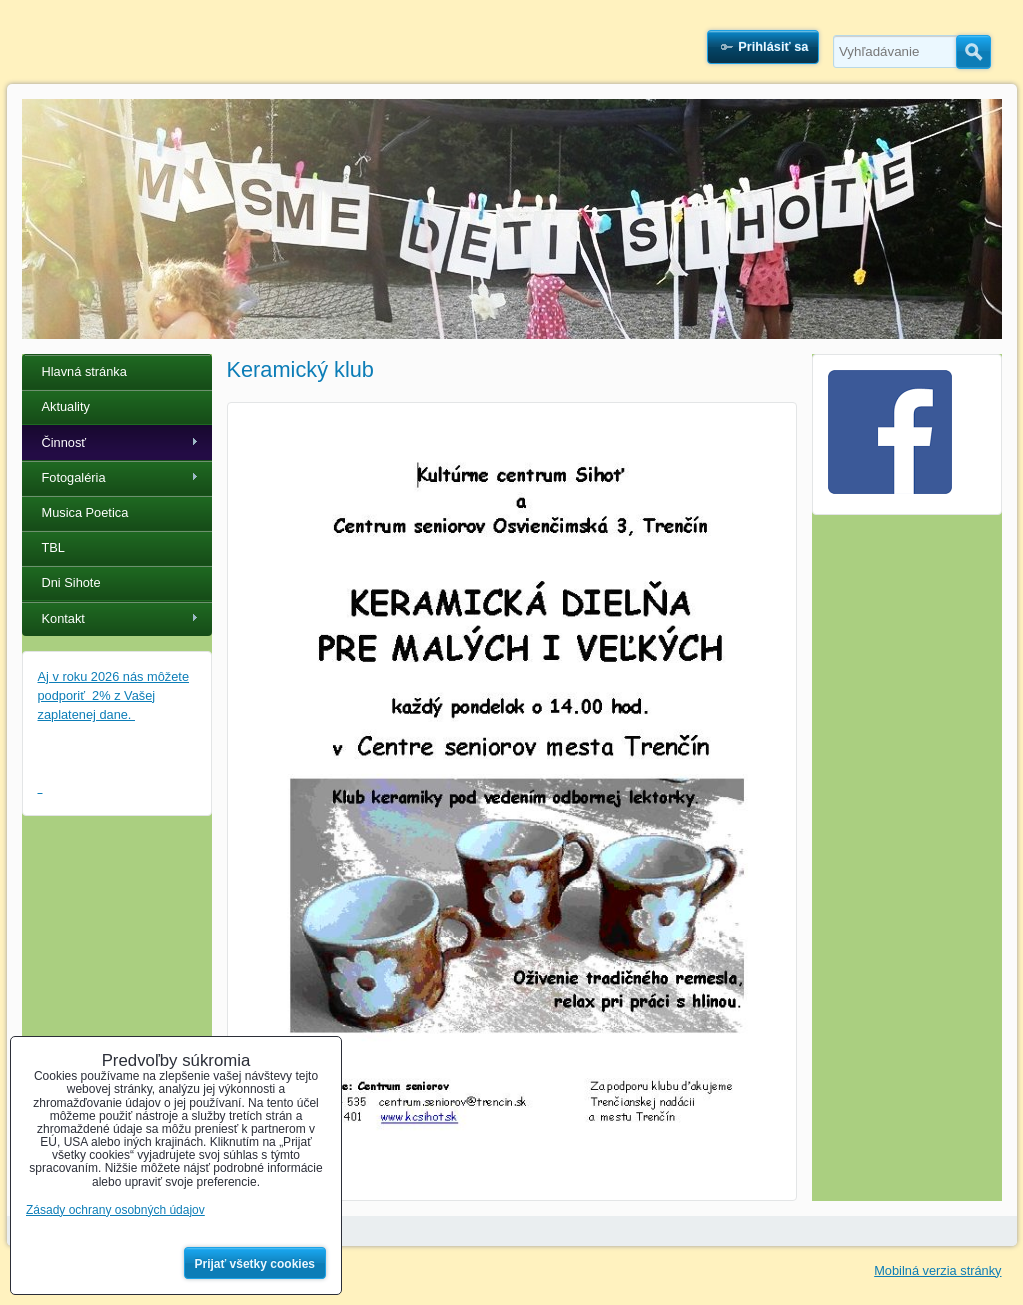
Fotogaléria (74, 477)
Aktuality (66, 406)
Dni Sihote (71, 582)
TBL (53, 547)
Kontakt (63, 618)
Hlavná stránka (84, 371)
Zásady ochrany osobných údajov (115, 1210)
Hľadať (973, 52)
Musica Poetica (85, 512)
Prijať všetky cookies (255, 1264)
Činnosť (64, 442)
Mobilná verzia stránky (937, 1270)
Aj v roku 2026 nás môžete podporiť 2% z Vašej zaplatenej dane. (114, 695)
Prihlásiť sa (773, 46)
